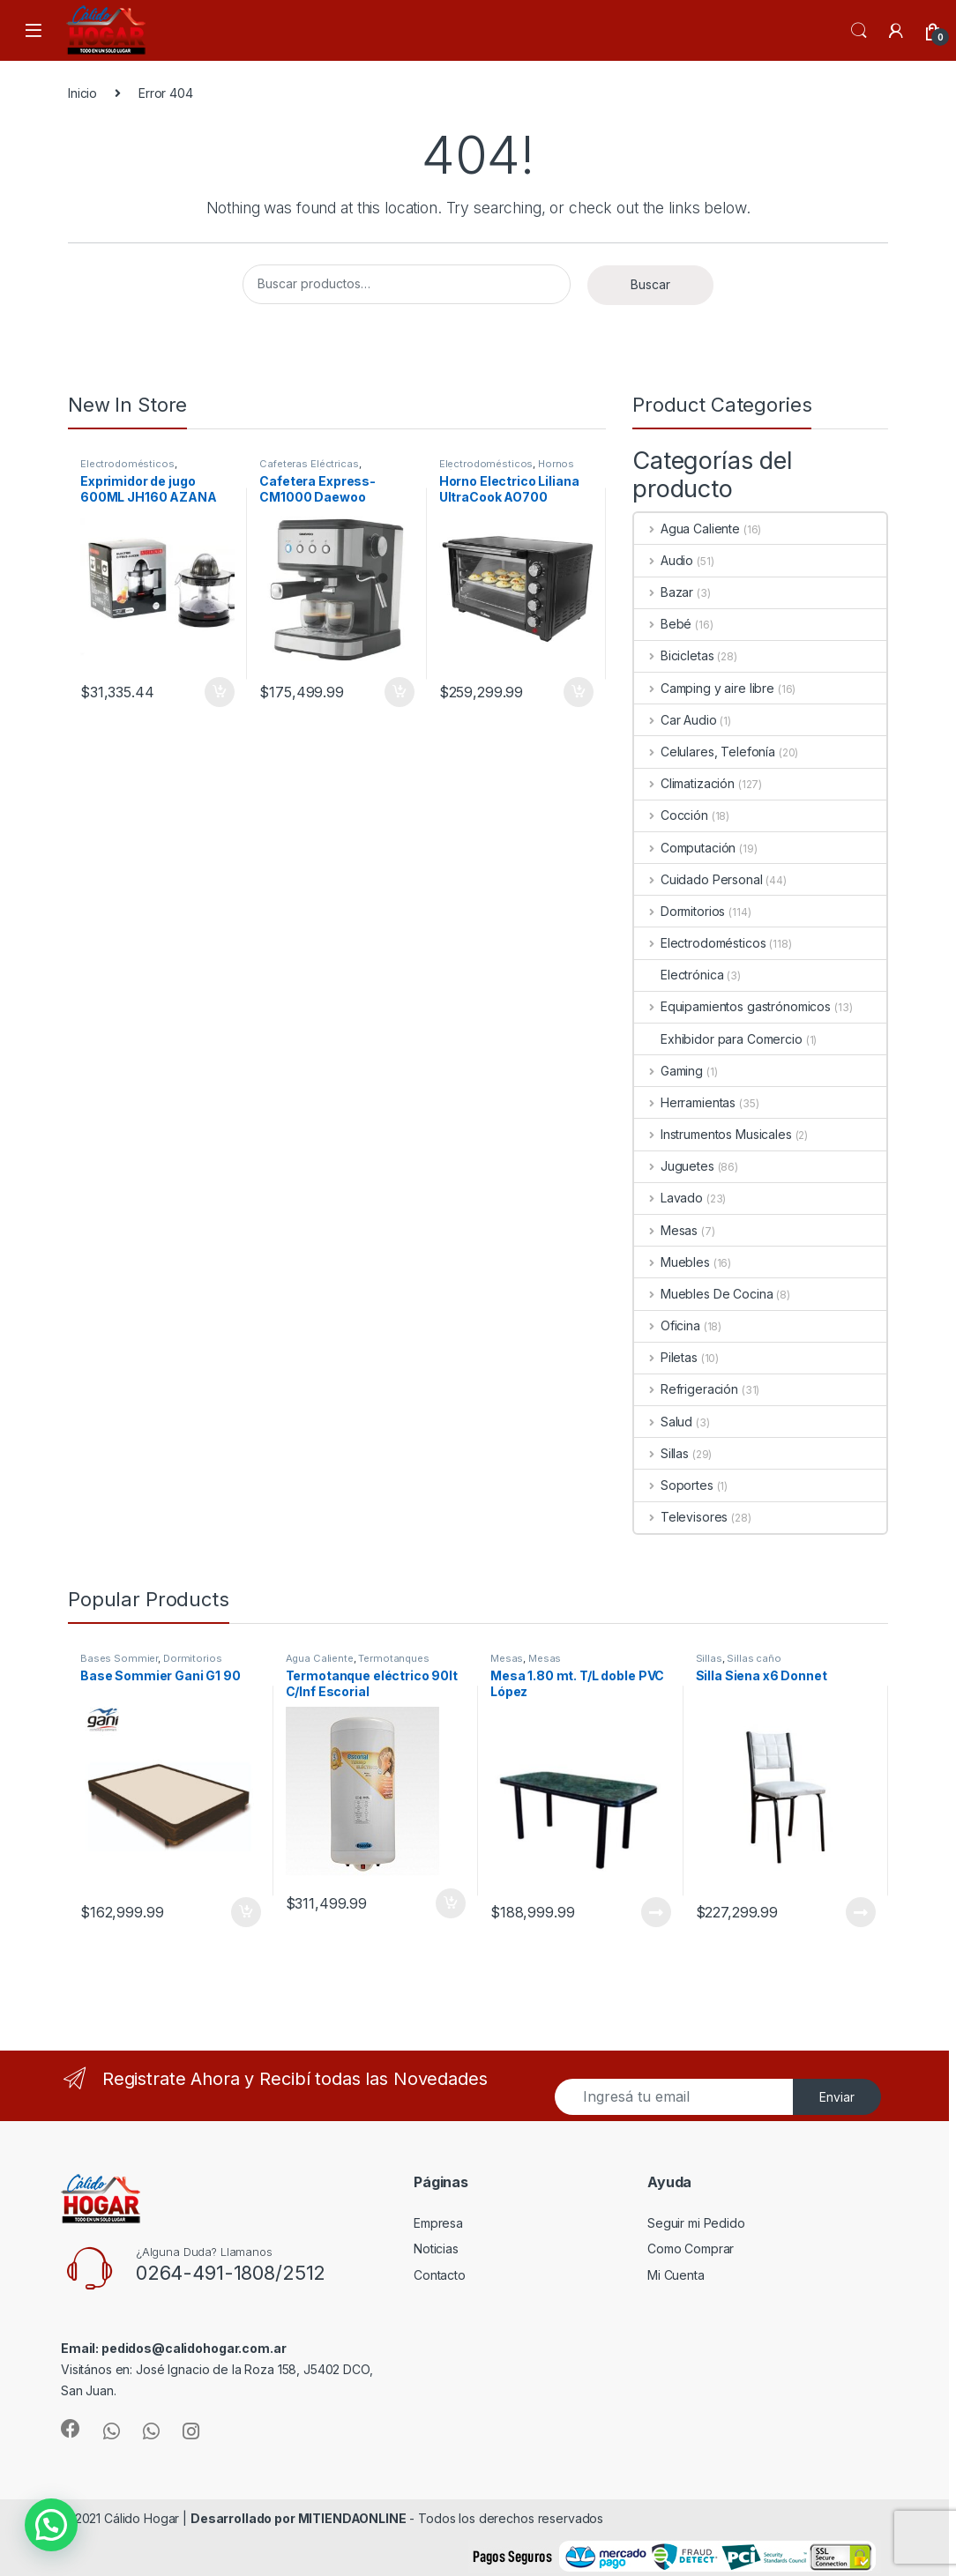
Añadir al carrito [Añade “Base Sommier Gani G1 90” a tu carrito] (246, 1912)
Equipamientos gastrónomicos (732, 1006)
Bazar (663, 591)
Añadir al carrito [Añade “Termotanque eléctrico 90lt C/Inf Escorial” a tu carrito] (451, 1903)
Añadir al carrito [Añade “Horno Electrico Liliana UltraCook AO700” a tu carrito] (579, 692)
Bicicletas (673, 655)
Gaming (668, 1070)
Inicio (82, 93)
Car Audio (675, 719)
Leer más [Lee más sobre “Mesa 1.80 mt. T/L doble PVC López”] (656, 1912)
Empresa (438, 2222)
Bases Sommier (119, 1658)
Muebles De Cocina (703, 1293)
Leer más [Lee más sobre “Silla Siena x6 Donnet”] (861, 1912)
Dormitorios (679, 911)
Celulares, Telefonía (704, 751)
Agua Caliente (687, 528)
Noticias (436, 2248)
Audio (663, 560)
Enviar (837, 2096)
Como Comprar (690, 2248)
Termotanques (393, 1658)
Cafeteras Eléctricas (308, 464)
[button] (51, 2524)
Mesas (666, 1230)
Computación (685, 847)
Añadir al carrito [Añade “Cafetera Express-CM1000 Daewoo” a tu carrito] (400, 692)
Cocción (671, 815)
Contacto (440, 2274)
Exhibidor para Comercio (718, 1038)
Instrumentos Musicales (713, 1134)
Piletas (666, 1357)
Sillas (661, 1453)
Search (859, 31)
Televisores (681, 1516)
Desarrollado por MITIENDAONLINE (298, 2518)
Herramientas (685, 1102)
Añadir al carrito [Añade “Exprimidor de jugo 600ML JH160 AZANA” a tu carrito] (220, 692)
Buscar (650, 284)
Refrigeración (686, 1388)
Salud (663, 1421)
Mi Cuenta (676, 2274)
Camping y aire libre (704, 688)
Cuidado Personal (698, 879)
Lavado (668, 1197)
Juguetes (674, 1165)
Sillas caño (753, 1658)
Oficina (667, 1325)
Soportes (673, 1485)
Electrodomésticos (127, 464)
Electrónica (678, 974)
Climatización (684, 783)
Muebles (672, 1261)
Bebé (662, 623)
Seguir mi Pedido (696, 2222)
